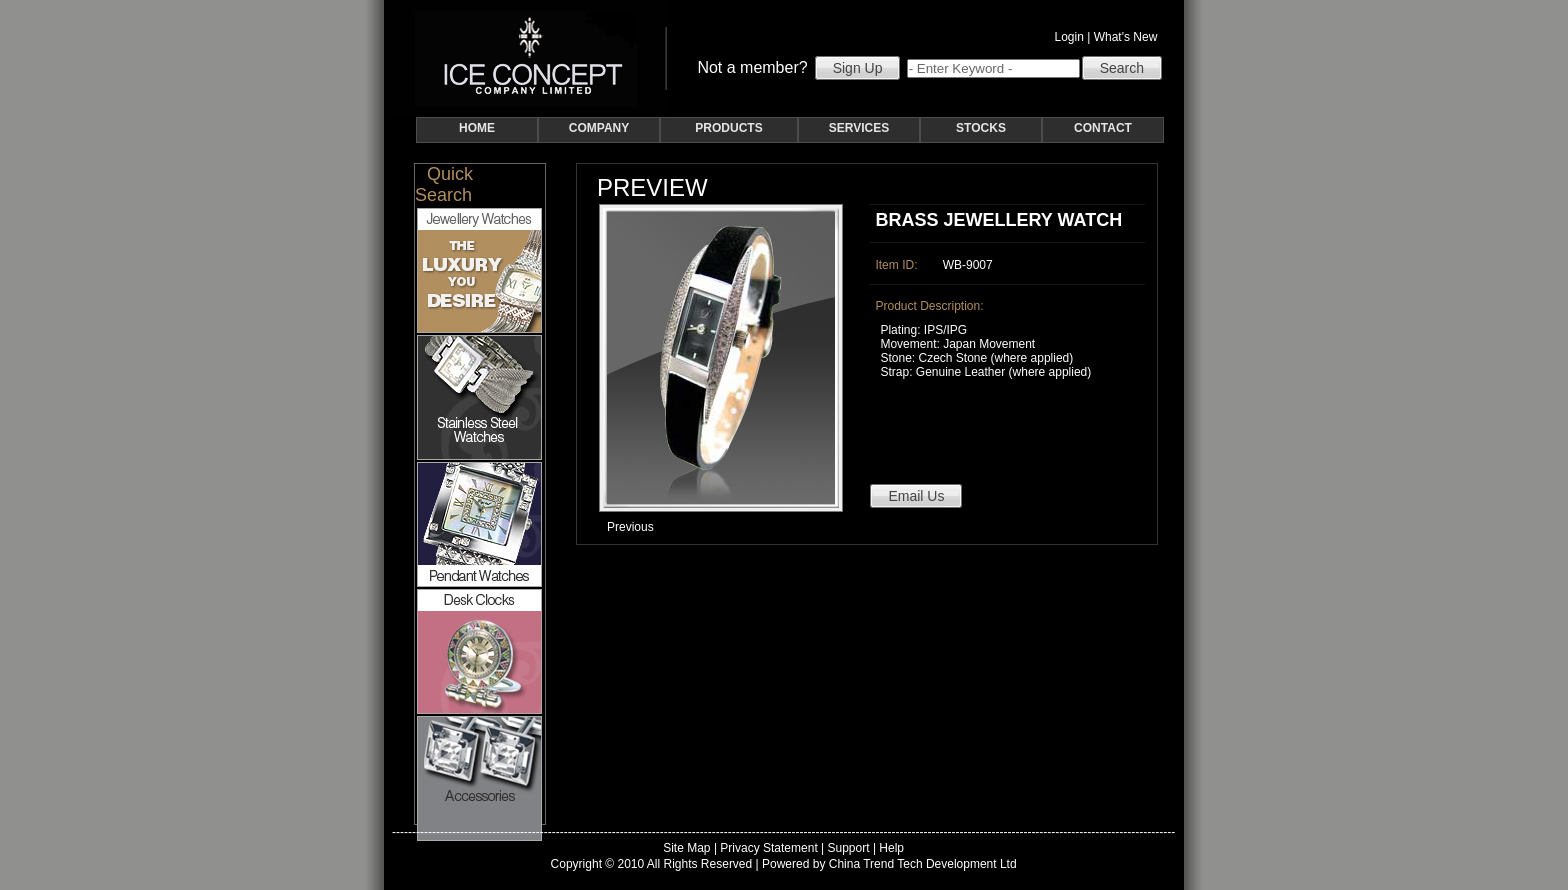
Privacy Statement (768, 848)
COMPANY (599, 128)
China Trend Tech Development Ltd (923, 864)
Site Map (686, 848)
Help (891, 848)
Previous (630, 527)
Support (849, 848)
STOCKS (981, 128)
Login (1069, 37)
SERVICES (859, 128)
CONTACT (1103, 128)
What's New (1129, 37)
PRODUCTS (728, 128)
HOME (477, 128)
